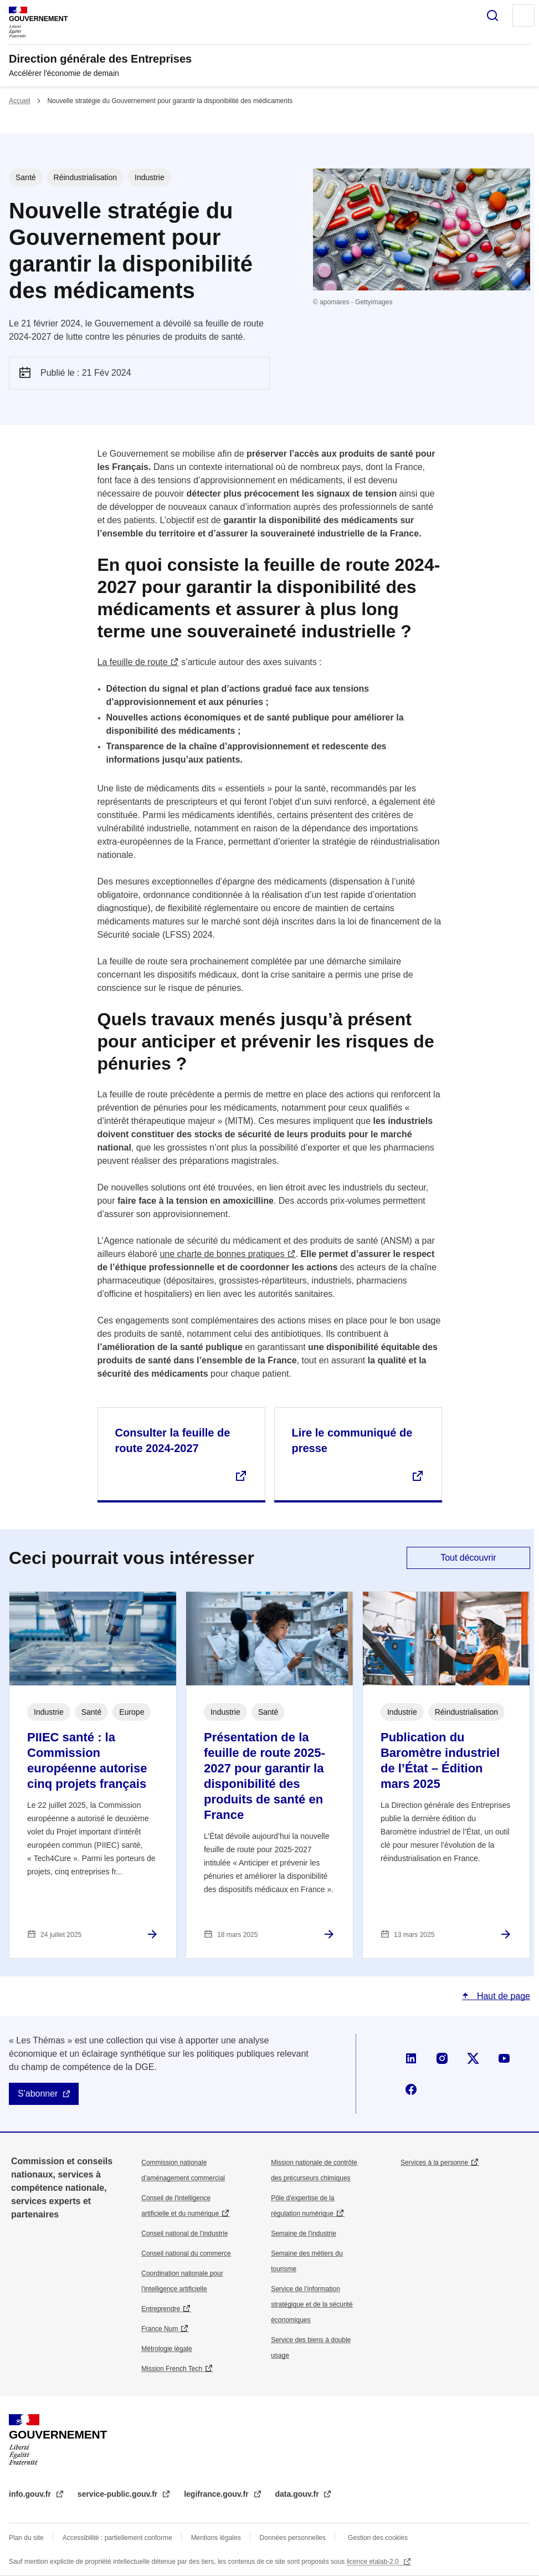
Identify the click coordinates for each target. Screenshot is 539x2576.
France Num (159, 2329)
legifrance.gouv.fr (217, 2494)
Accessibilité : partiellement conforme (117, 2538)
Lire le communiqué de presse (352, 1440)
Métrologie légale (166, 2349)
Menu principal (523, 15)
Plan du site (26, 2538)
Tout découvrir (468, 1557)
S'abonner (38, 2093)
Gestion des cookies (378, 2538)
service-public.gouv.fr (119, 2494)
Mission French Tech (171, 2369)
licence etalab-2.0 (374, 2561)
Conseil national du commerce (185, 2253)
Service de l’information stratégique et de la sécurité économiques (311, 2304)
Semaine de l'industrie (303, 2233)
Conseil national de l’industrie (184, 2233)
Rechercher (492, 15)
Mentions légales (216, 2538)
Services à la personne (434, 2162)
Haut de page (502, 1996)
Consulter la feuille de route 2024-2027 (172, 1440)
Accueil (19, 101)
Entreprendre (160, 2309)
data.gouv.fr (298, 2494)
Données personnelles (293, 2538)
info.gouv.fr (31, 2494)
